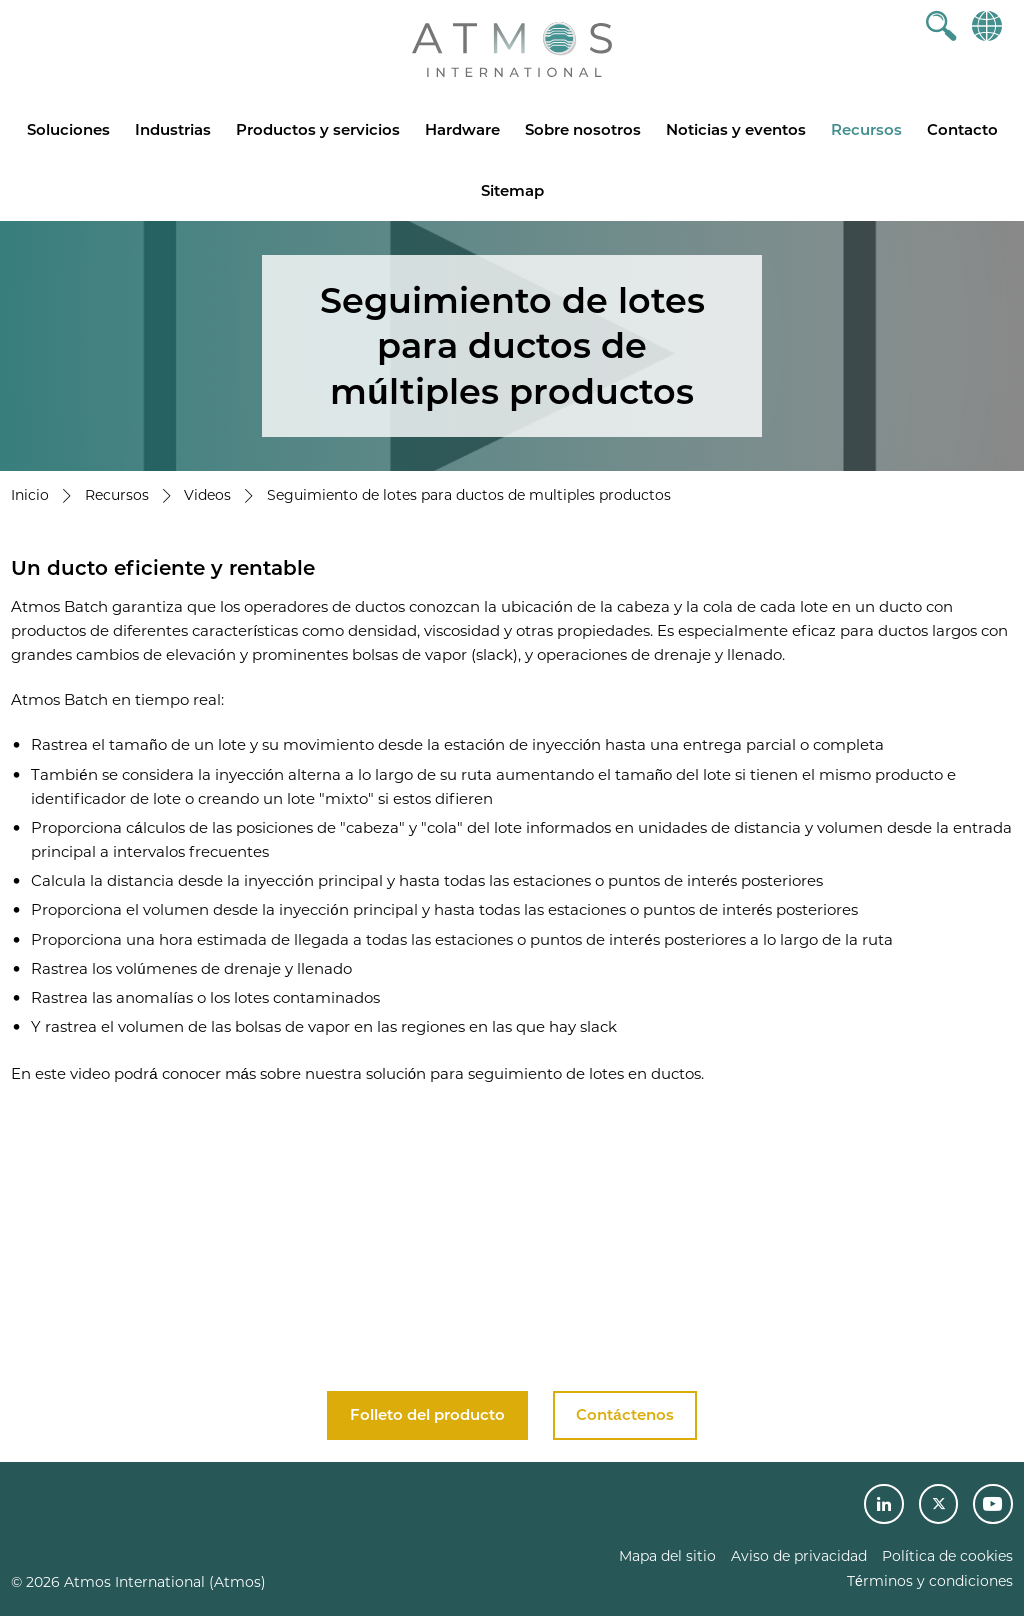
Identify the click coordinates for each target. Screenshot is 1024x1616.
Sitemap (512, 190)
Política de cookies (947, 1556)
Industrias (173, 129)
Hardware (462, 129)
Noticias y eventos (736, 129)
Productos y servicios (318, 129)
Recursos (866, 129)
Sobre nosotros (583, 129)
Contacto (962, 129)
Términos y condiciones (930, 1581)
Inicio (30, 495)
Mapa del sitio (667, 1556)
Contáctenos (624, 1414)
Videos (207, 495)
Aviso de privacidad (799, 1556)
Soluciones (68, 129)
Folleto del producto (427, 1414)
